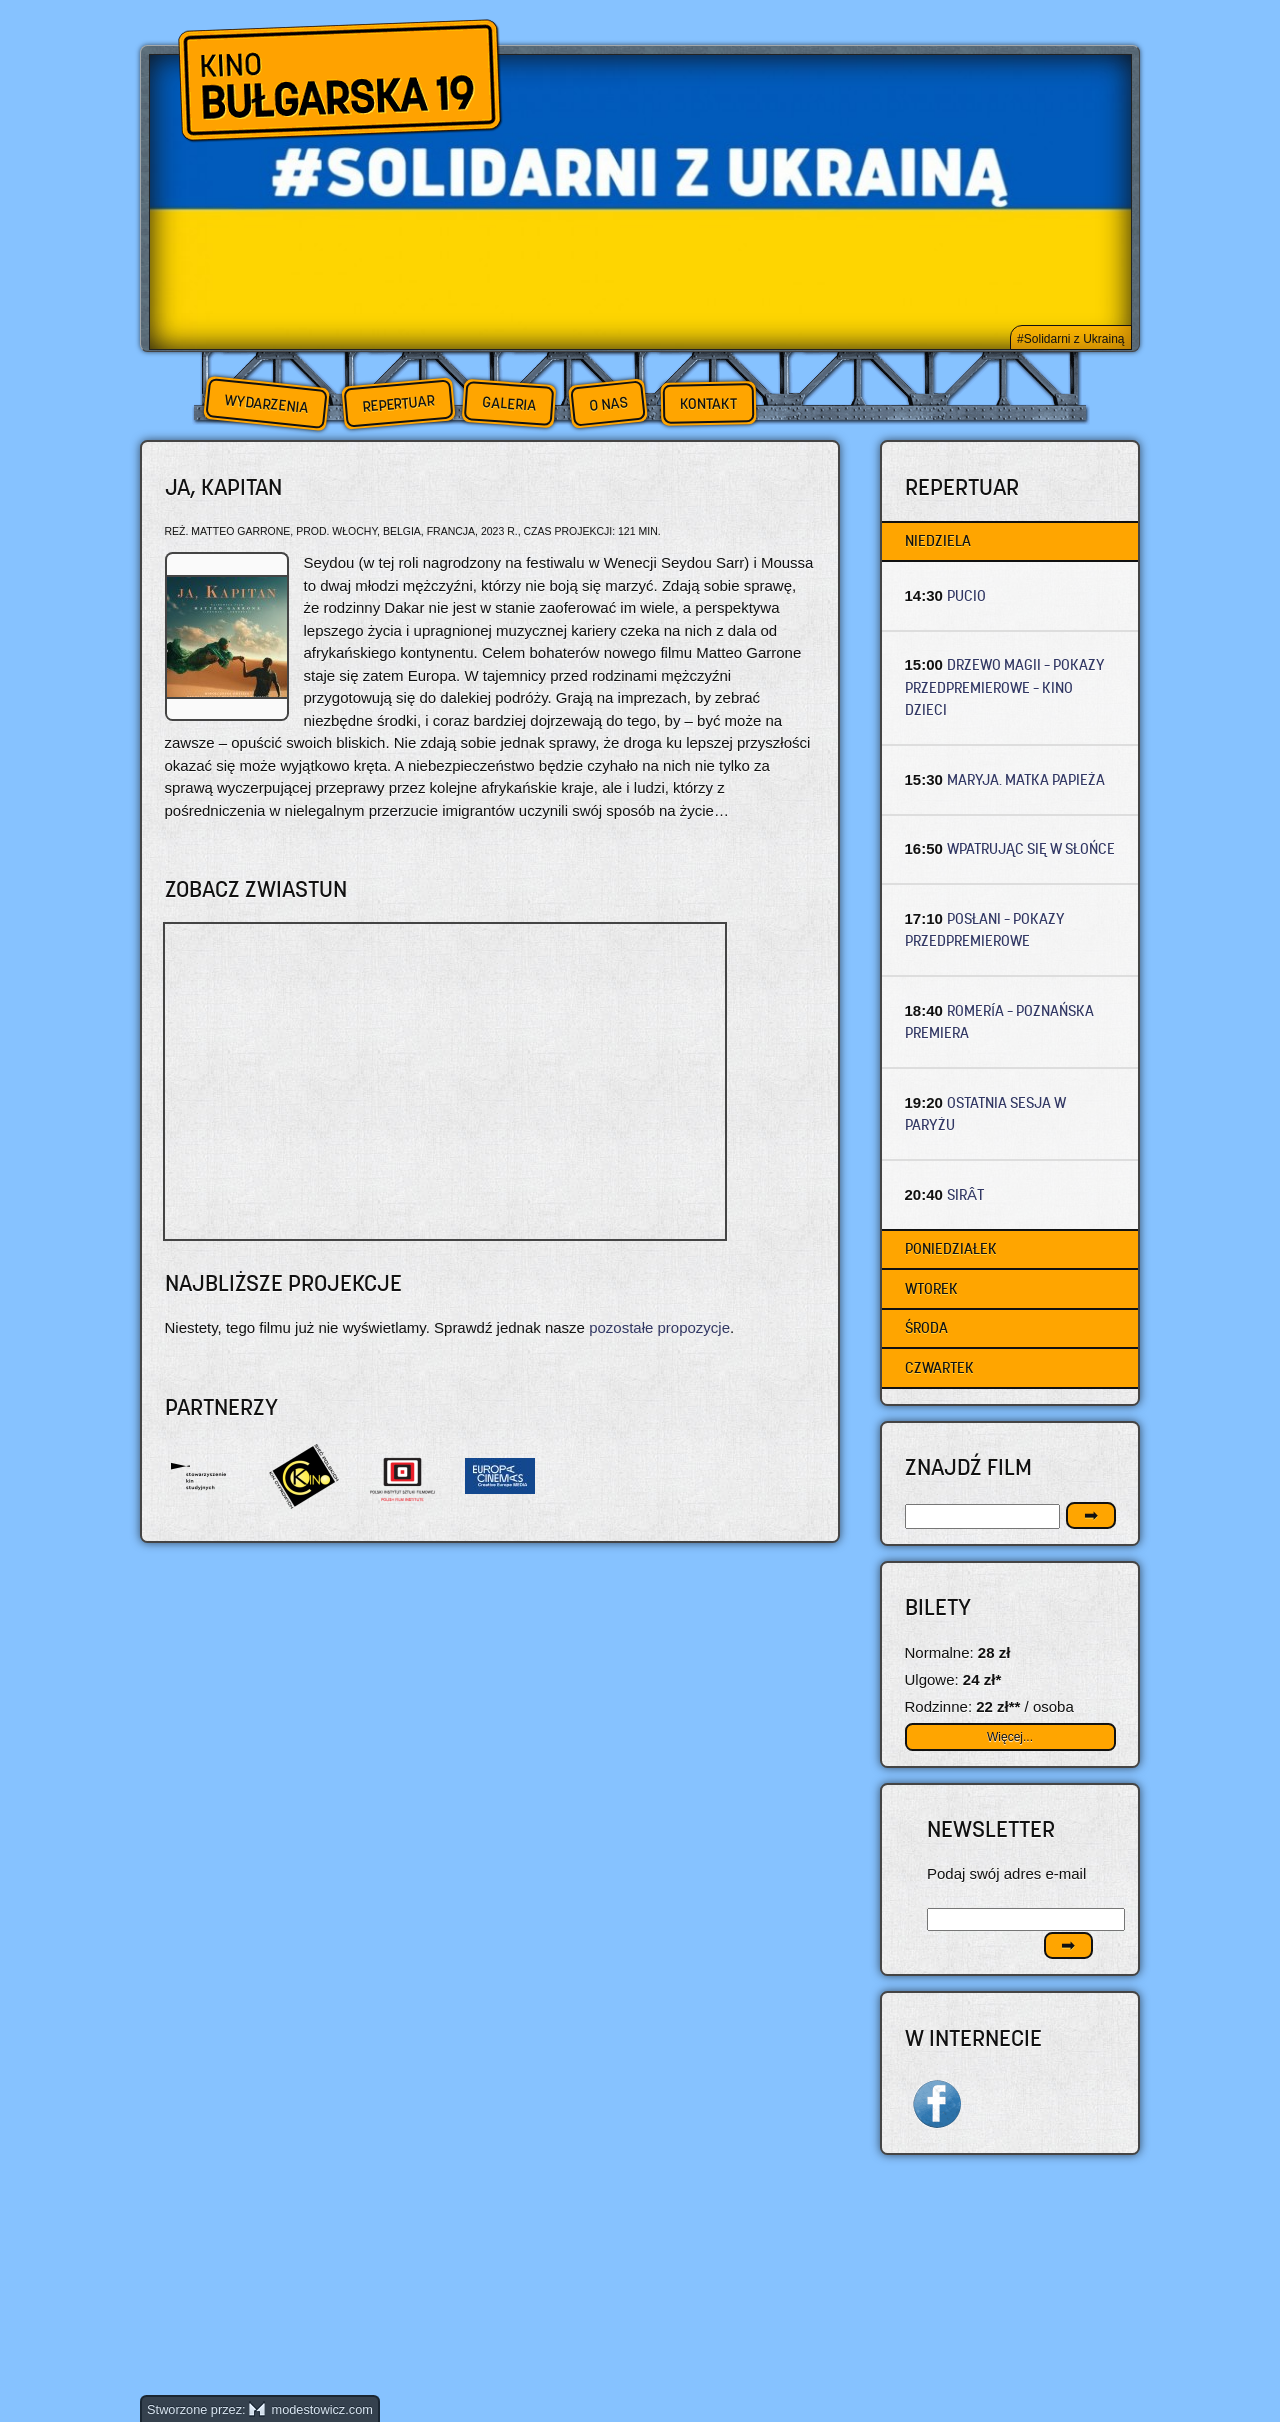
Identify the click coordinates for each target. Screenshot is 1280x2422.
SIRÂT (965, 1194)
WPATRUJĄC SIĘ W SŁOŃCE (1031, 848)
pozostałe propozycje (659, 1327)
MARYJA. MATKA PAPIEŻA (1026, 779)
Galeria (508, 403)
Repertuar (398, 403)
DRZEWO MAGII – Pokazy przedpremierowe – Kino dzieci (1005, 687)
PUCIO (966, 595)
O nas (608, 403)
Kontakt (708, 404)
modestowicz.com (311, 2409)
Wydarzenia (266, 404)
